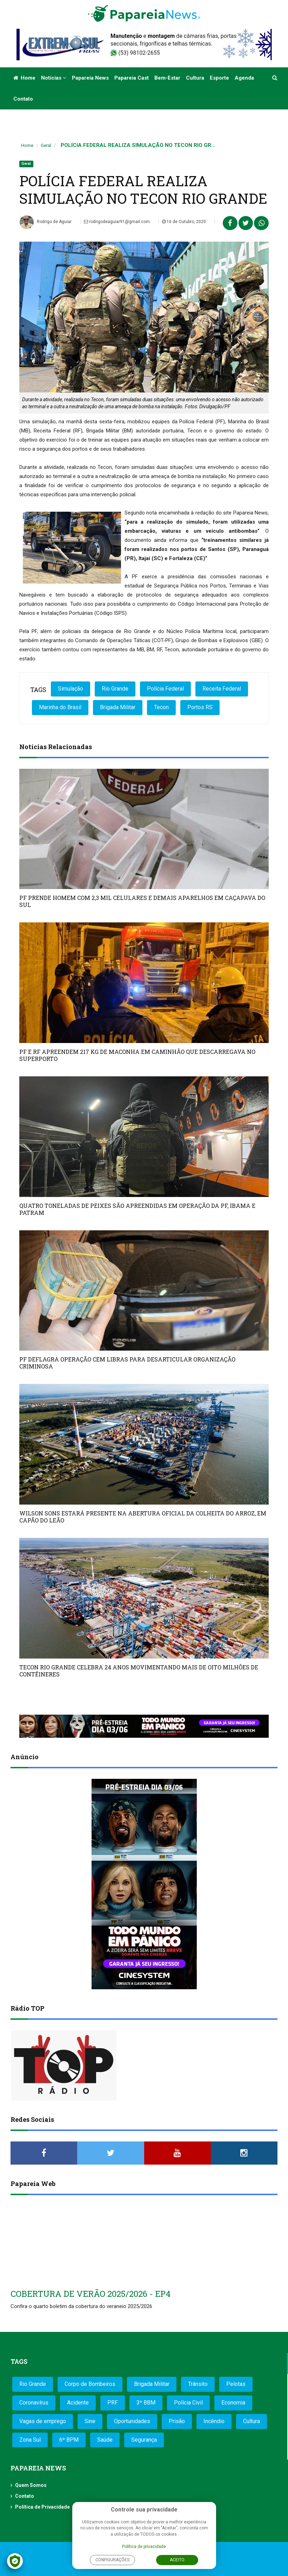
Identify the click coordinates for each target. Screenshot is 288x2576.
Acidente (78, 2402)
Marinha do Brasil (60, 707)
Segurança (144, 2439)
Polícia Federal (165, 688)
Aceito (177, 2559)
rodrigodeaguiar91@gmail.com (117, 221)
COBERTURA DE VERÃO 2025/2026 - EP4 (90, 2293)
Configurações (112, 2559)
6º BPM (69, 2439)
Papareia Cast (131, 78)
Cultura (195, 78)
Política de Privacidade (42, 2507)
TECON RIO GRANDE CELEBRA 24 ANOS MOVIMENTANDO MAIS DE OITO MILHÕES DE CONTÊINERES (138, 1670)
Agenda (244, 78)
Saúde (105, 2439)
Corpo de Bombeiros (90, 2384)
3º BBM (145, 2402)
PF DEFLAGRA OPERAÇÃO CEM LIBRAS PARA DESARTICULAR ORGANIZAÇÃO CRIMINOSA (127, 1363)
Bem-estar (167, 78)
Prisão (177, 2421)
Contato (23, 99)
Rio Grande (115, 688)
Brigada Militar (117, 707)
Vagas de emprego (42, 2421)
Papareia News (90, 78)
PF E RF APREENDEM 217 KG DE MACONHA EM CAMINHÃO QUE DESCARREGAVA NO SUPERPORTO (137, 1055)
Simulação (70, 688)
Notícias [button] (53, 78)
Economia (233, 2402)
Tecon (161, 707)
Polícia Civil (188, 2402)
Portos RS (200, 707)
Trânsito (198, 2384)
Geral (46, 145)
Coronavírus (33, 2402)
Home (24, 78)
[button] (275, 77)
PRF (112, 2402)
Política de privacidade (144, 2546)
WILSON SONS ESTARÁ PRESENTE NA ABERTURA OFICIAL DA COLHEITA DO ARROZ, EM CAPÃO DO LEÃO (142, 1516)
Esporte (219, 78)
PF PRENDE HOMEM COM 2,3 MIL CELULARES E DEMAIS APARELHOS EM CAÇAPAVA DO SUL (142, 901)
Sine (90, 2421)
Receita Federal (221, 688)
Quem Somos (31, 2485)
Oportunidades (132, 2421)
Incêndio (214, 2421)
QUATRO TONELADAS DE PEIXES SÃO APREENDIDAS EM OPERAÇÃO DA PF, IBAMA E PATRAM (137, 1209)
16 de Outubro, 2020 (184, 221)
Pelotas (236, 2384)
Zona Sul (30, 2439)
